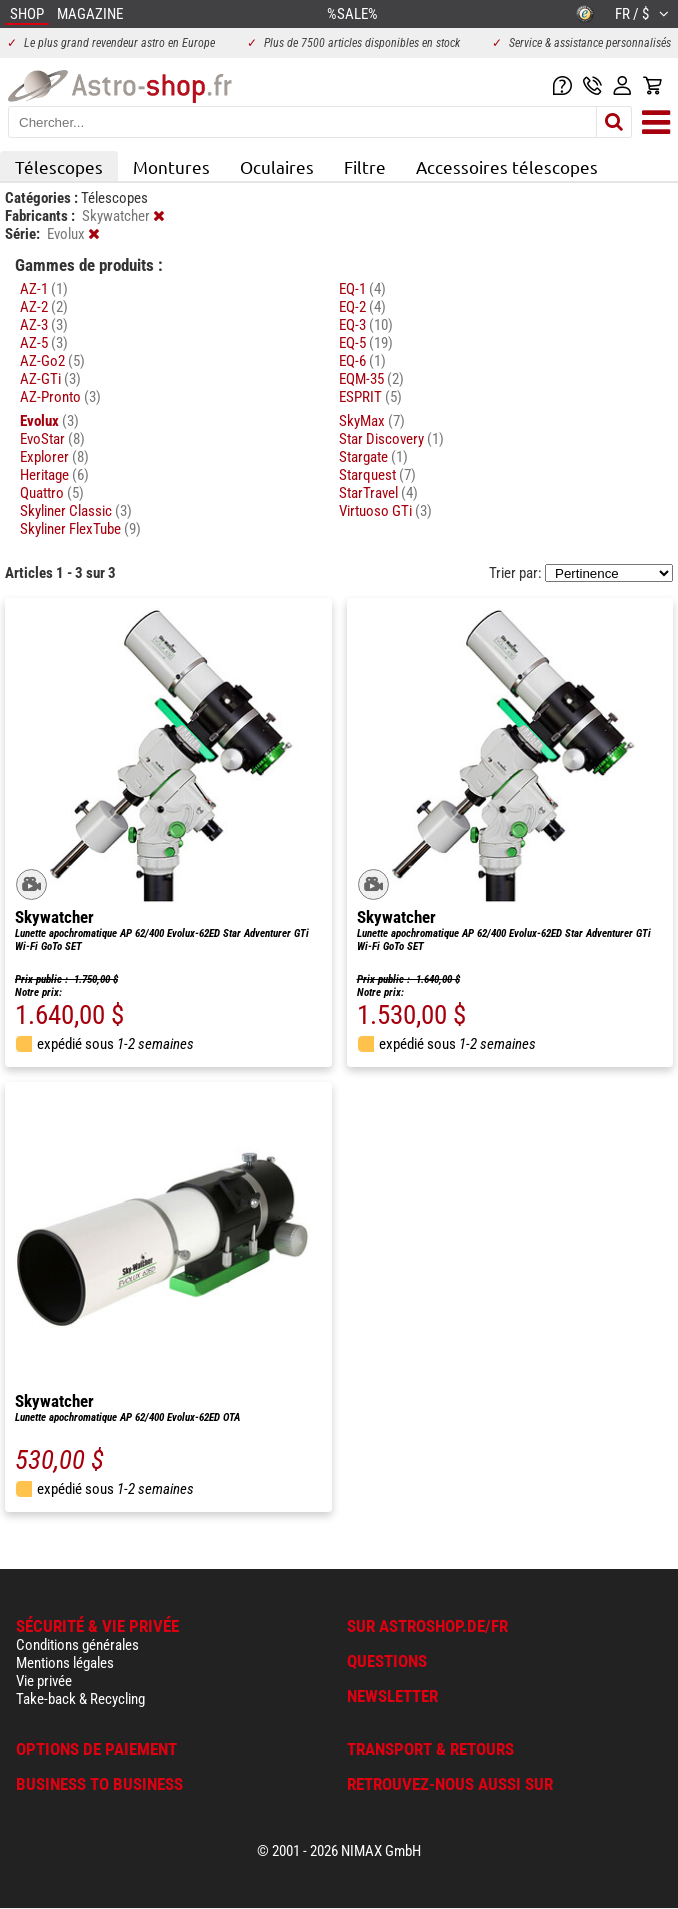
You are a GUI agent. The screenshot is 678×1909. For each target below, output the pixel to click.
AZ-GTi (50, 379)
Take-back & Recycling (80, 1699)
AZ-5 (44, 343)
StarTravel (378, 493)
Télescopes (59, 166)
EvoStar (52, 439)
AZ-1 (44, 289)
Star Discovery (391, 439)
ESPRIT (370, 397)
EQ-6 (362, 361)
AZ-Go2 (52, 361)
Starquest (377, 475)
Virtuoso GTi (385, 511)
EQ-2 (362, 307)
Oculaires (277, 166)
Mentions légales (65, 1663)
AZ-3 (44, 325)
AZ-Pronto (60, 397)
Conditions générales (77, 1645)
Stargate (373, 457)
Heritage (54, 475)
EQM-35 (371, 379)
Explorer (54, 457)
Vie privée (44, 1681)
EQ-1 (362, 289)
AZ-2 (44, 307)
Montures (171, 166)
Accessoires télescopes (507, 166)
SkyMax (372, 421)
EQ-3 (366, 325)
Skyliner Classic (76, 511)
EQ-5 (366, 343)
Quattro (52, 493)
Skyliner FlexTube (80, 529)
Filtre (365, 166)
